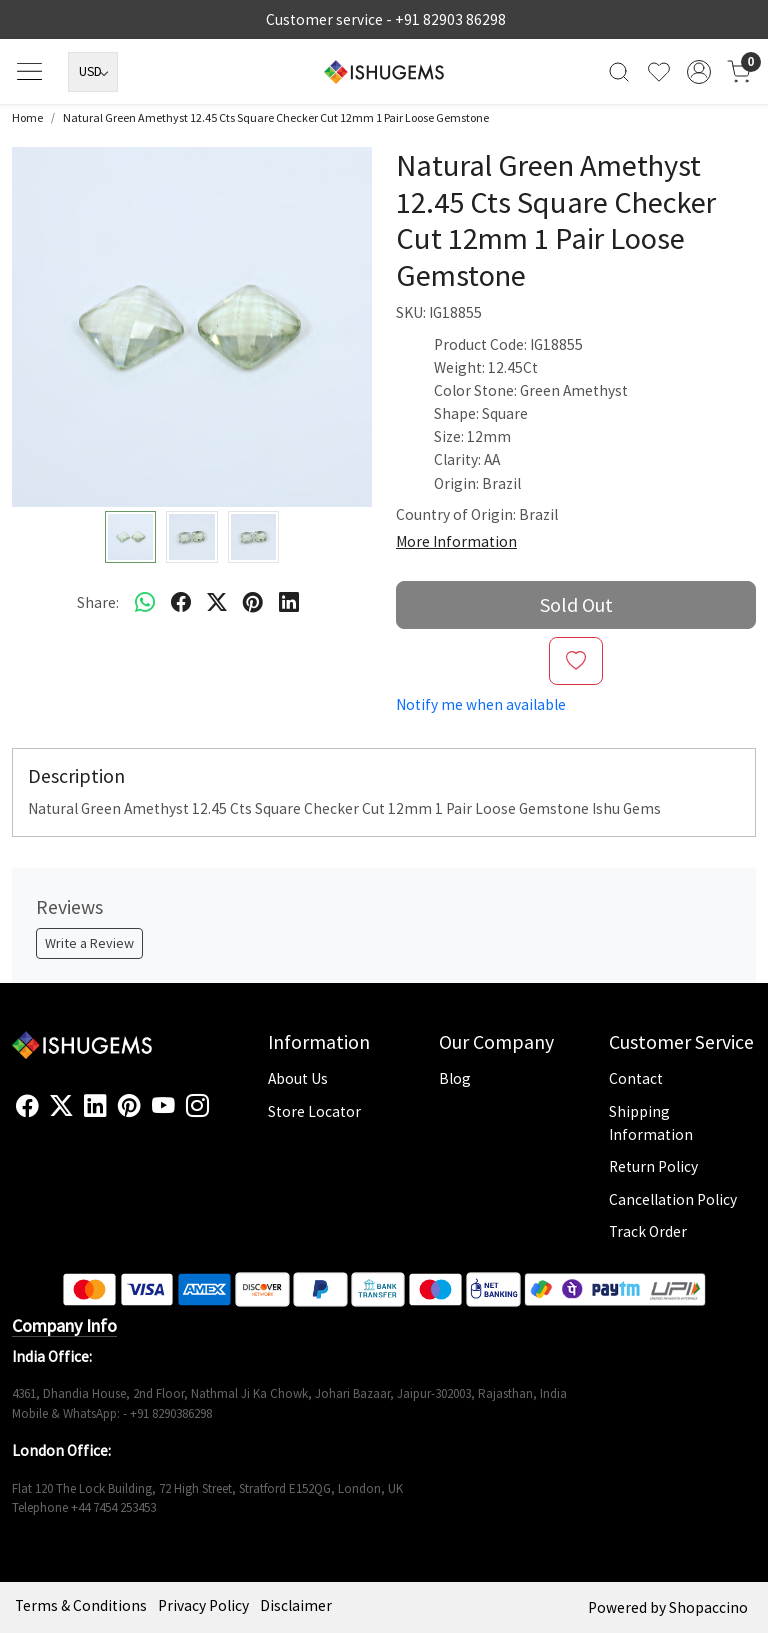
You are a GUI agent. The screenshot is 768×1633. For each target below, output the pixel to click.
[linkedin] (289, 602)
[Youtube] (163, 1106)
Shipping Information (651, 1123)
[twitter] (217, 602)
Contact (636, 1078)
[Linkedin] (95, 1106)
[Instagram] (197, 1106)
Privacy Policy (203, 1605)
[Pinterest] (129, 1106)
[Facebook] (27, 1106)
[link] (619, 71)
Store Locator (314, 1111)
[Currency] (93, 72)
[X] (61, 1106)
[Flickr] (220, 1114)
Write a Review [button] (89, 943)
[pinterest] (253, 602)
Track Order (648, 1231)
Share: (98, 602)
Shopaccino (708, 1607)
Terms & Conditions (81, 1605)
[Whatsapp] (145, 602)
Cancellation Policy (673, 1199)
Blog (455, 1078)
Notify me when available (481, 704)
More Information (456, 541)
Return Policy (653, 1166)
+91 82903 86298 (450, 19)
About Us (298, 1078)
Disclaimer (296, 1605)
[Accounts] (699, 72)
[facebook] (181, 602)
